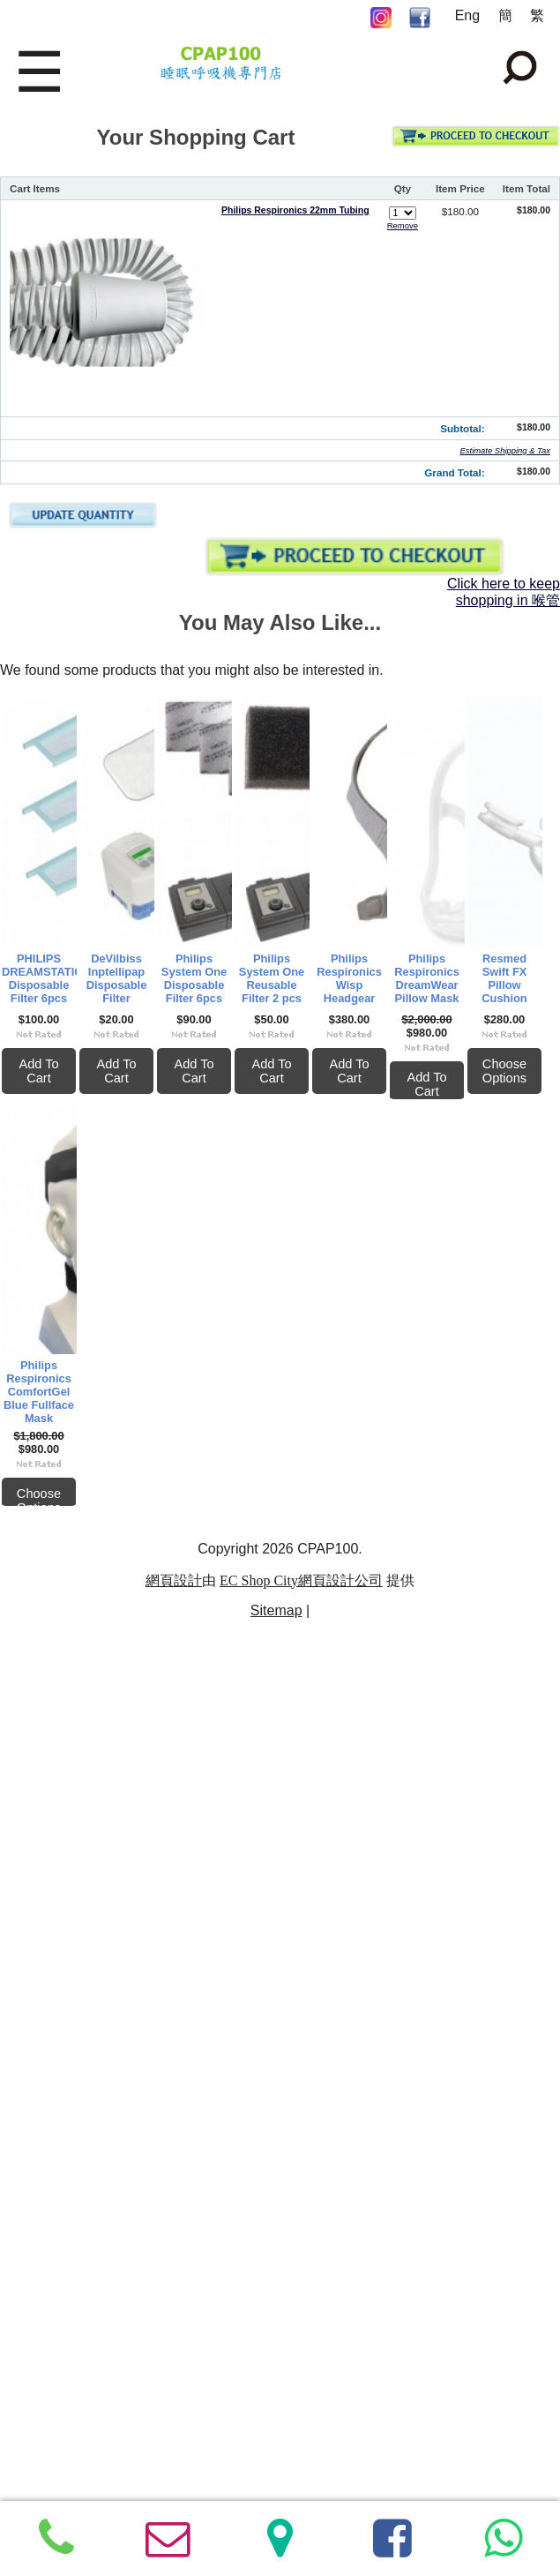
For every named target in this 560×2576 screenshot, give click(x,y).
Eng (467, 15)
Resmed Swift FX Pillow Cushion (132, 2205)
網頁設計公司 (340, 2424)
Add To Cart (131, 1084)
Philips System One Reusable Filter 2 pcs (395, 1385)
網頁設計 (174, 2424)
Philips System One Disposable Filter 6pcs (132, 1385)
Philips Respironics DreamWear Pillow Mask (395, 1800)
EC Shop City (259, 2424)
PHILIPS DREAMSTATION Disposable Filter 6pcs (132, 970)
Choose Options (132, 2327)
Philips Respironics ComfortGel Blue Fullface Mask (395, 2213)
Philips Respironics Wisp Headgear (131, 1792)
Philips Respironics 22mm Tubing (295, 210)
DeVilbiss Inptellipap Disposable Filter (395, 970)
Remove (402, 225)
